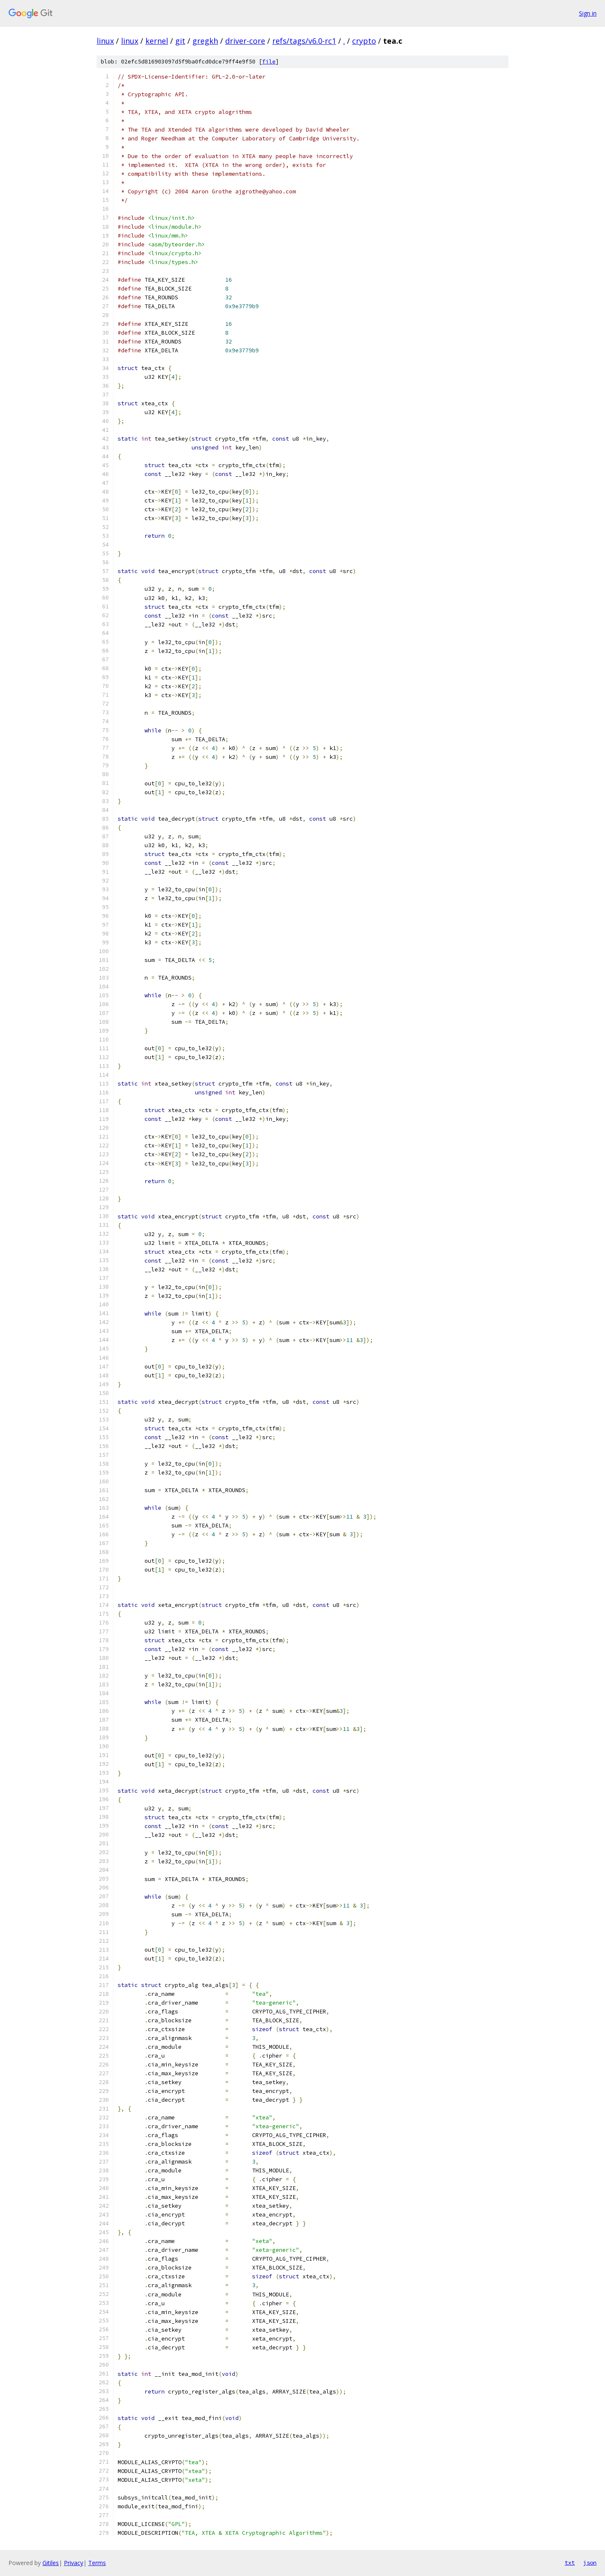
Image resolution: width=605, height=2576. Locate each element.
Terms (97, 2563)
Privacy (73, 2563)
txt (570, 2562)
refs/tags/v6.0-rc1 (304, 41)
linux (105, 41)
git (180, 41)
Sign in (588, 13)
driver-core (245, 41)
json (590, 2562)
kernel (156, 41)
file (269, 61)
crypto (364, 41)
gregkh (205, 41)
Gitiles (50, 2563)
